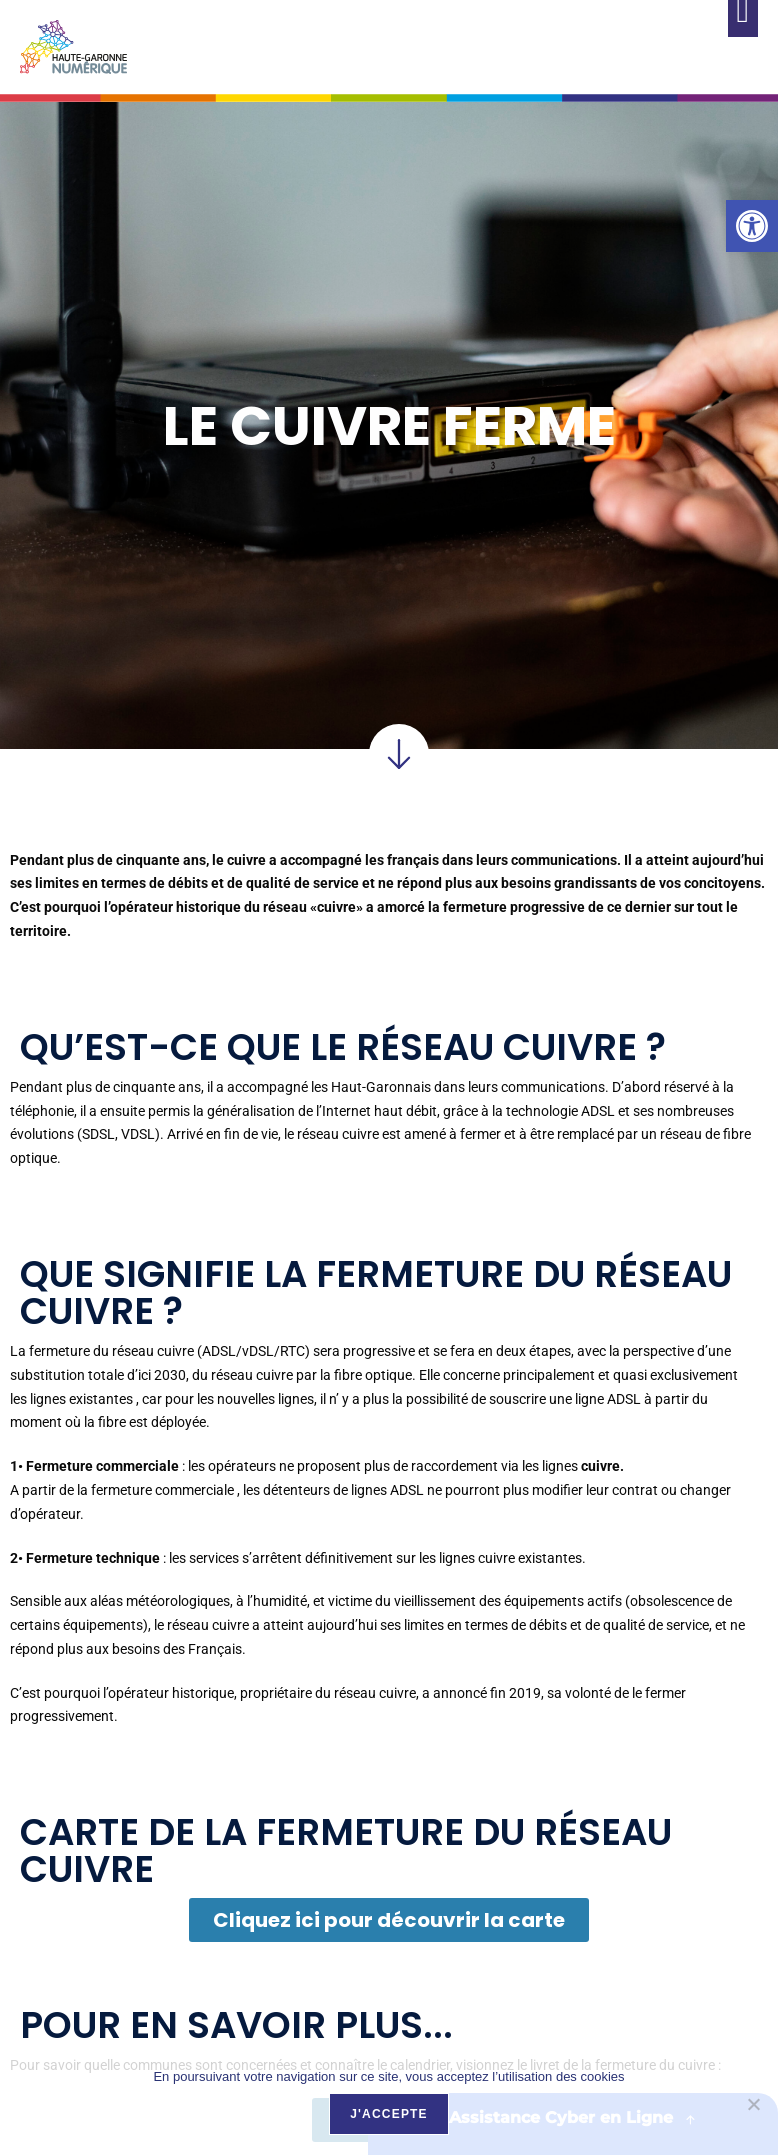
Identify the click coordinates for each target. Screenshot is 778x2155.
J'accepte (389, 2114)
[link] (752, 226)
